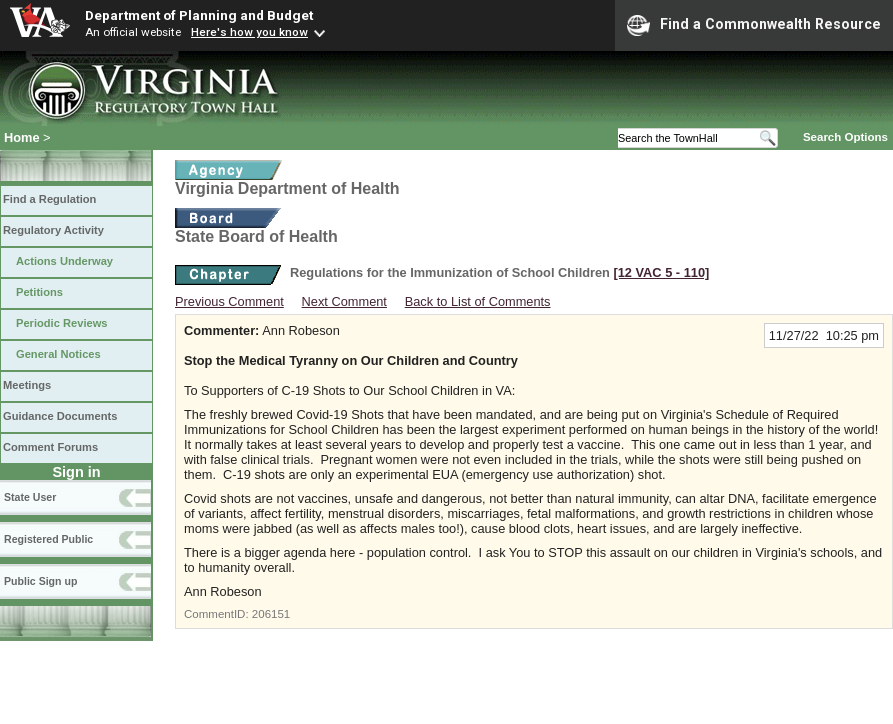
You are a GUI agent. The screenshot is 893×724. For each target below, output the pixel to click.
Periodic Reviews (62, 323)
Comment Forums (50, 447)
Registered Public (48, 539)
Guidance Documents (60, 416)
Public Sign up (40, 581)
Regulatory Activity (53, 230)
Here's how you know (249, 32)
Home (22, 137)
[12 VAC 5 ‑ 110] (661, 272)
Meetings (27, 385)
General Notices (58, 354)
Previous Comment (229, 301)
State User (30, 497)
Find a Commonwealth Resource (754, 25)
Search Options (845, 137)
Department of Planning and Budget (199, 15)
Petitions (39, 292)
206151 (271, 614)
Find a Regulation (49, 199)
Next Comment (344, 301)
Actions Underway (64, 261)
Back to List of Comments (478, 301)
